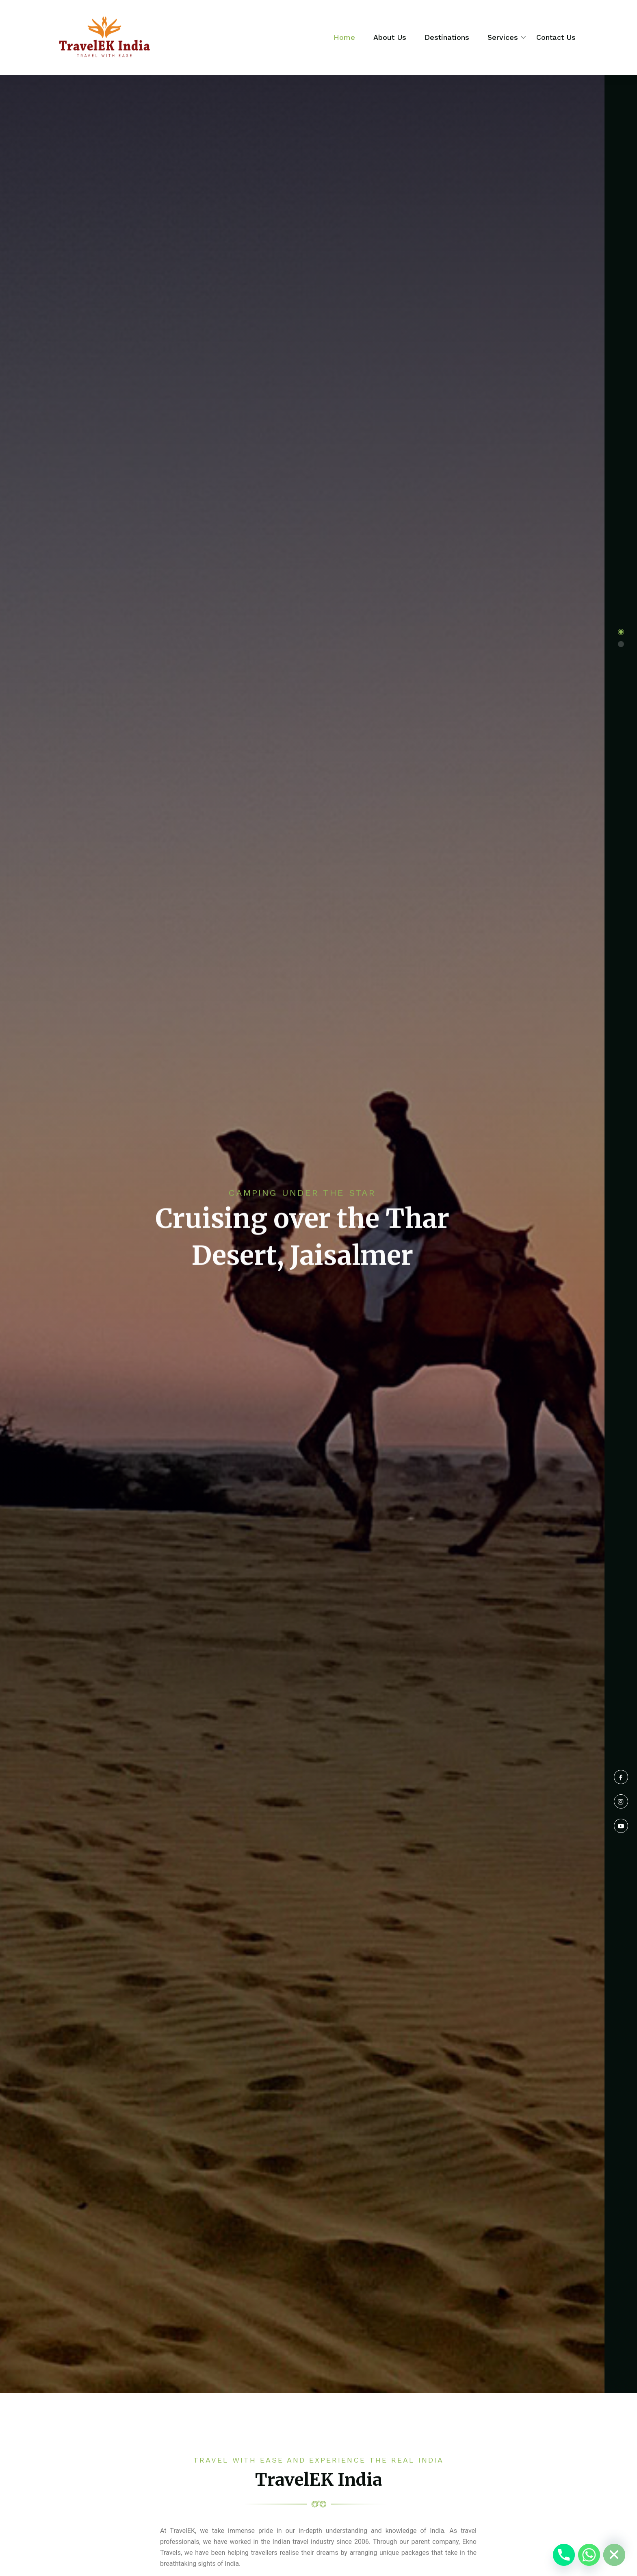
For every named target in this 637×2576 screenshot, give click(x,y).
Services (503, 37)
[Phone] (564, 2555)
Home (344, 37)
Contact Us (556, 37)
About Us (389, 37)
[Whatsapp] (589, 2555)
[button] (621, 632)
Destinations (447, 37)
